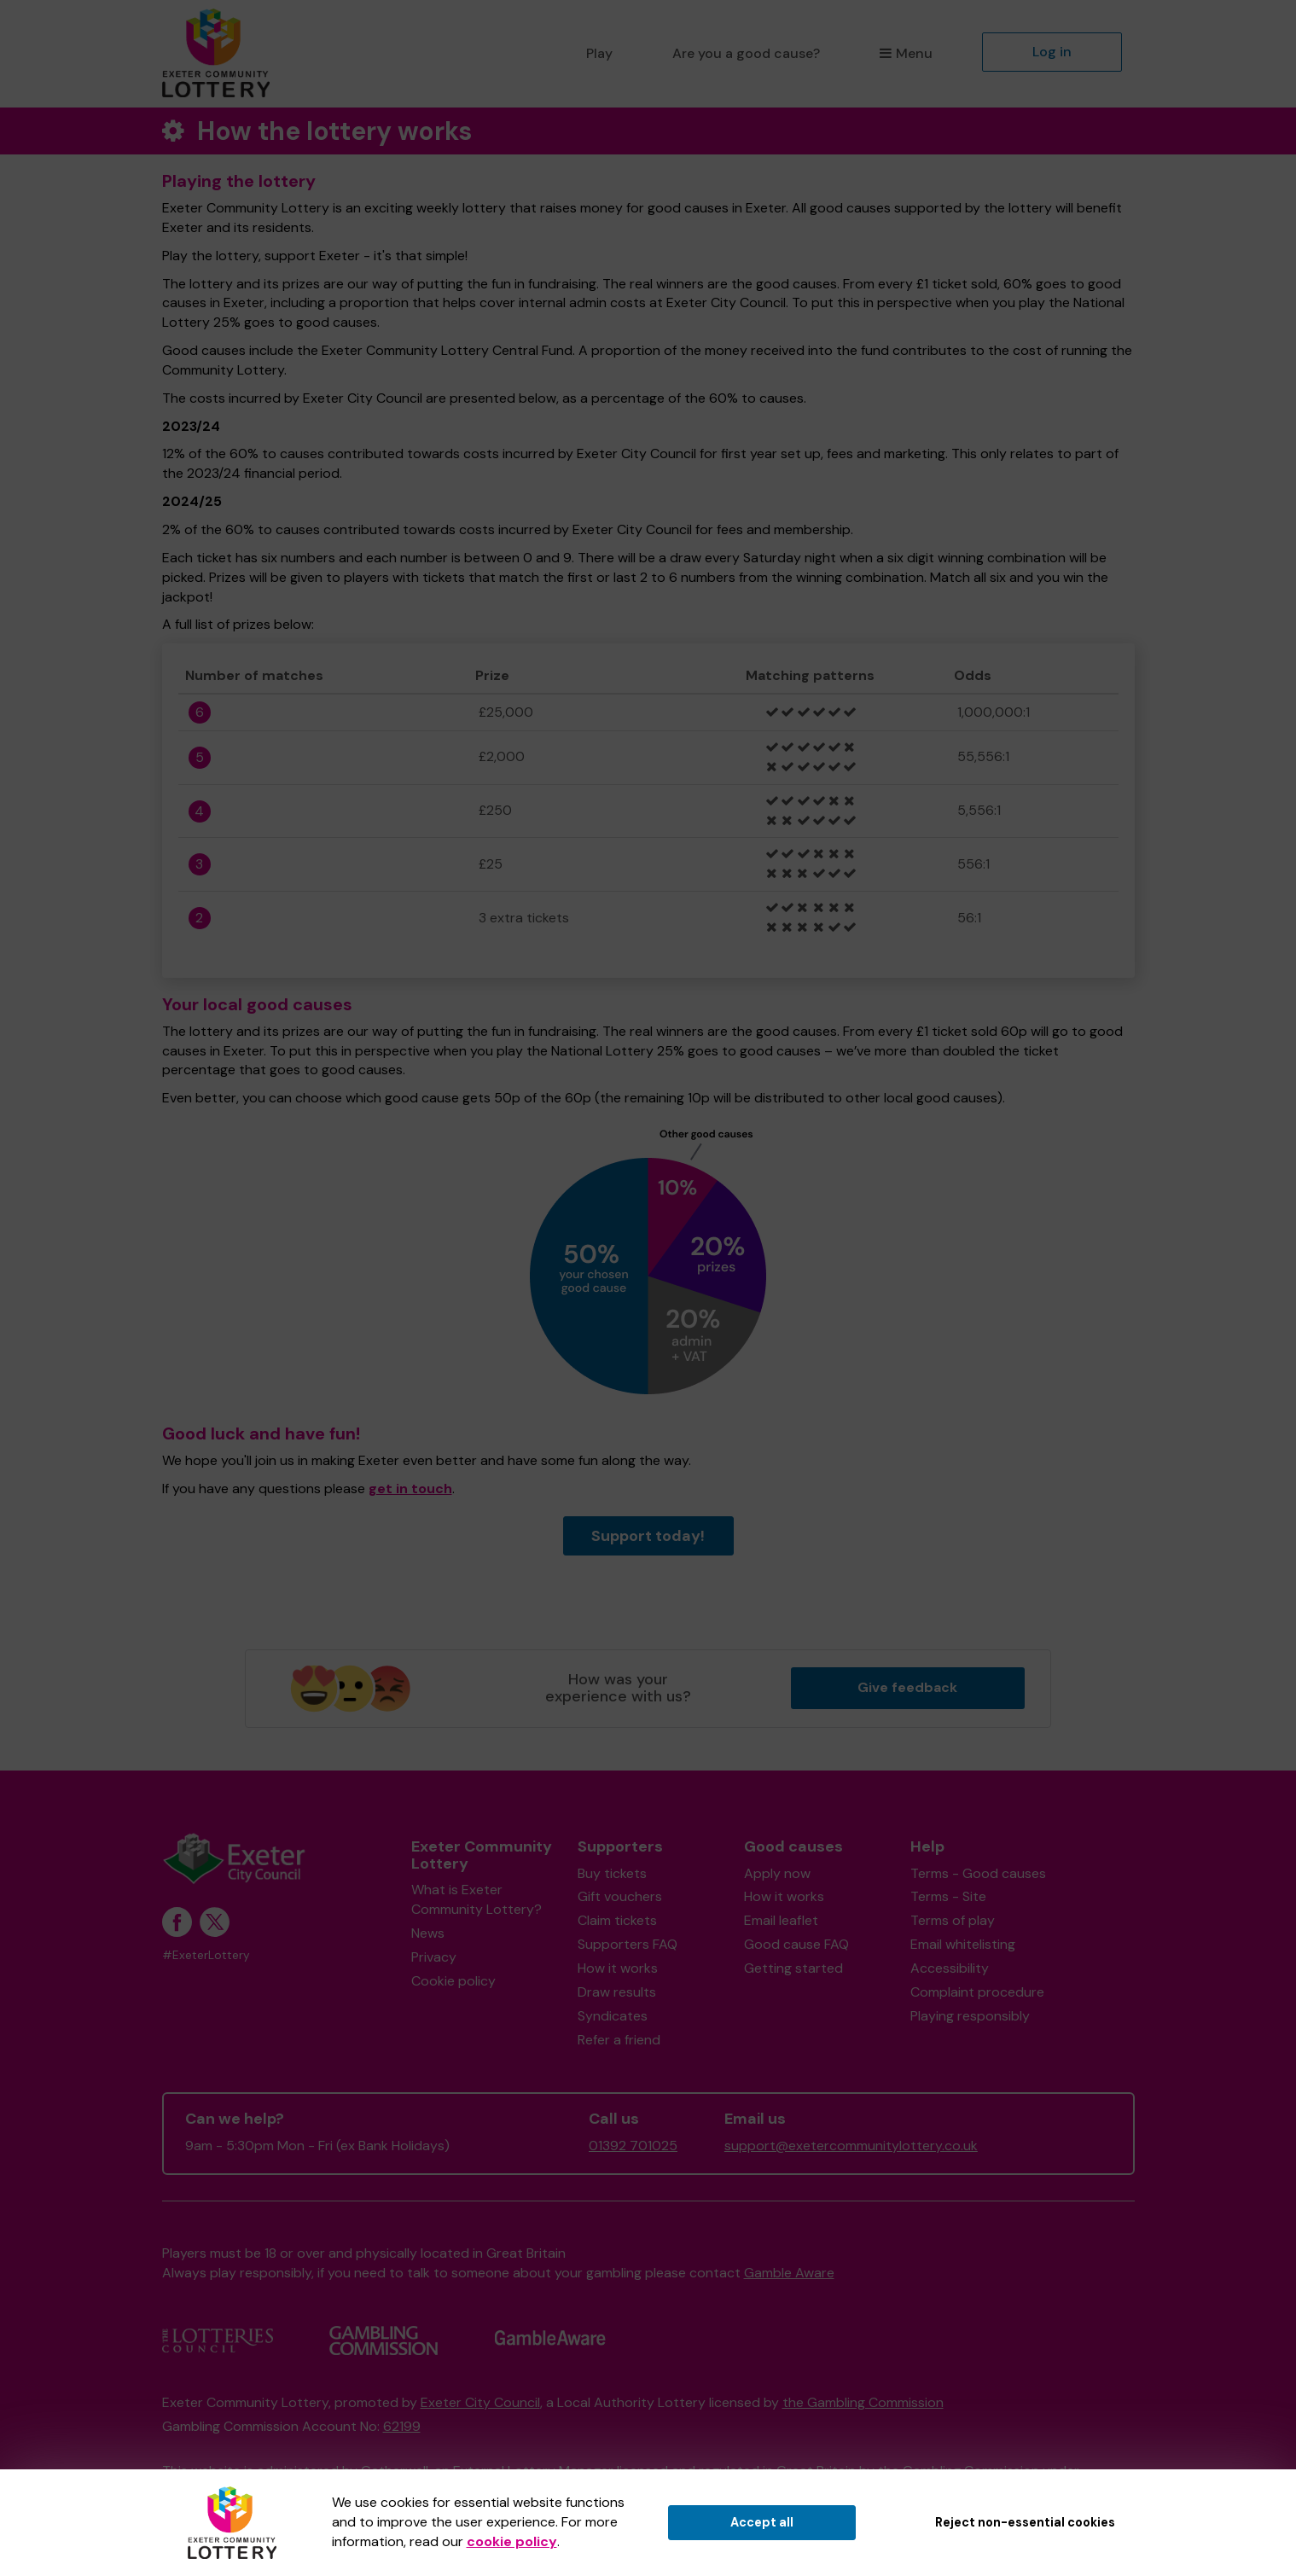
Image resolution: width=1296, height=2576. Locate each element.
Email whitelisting (962, 1944)
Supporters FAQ (627, 1944)
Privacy (433, 1957)
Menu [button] (906, 53)
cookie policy (512, 2541)
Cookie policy (453, 1981)
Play (599, 53)
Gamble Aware (789, 2273)
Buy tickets (612, 1873)
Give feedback (907, 1687)
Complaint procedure (977, 1992)
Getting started (793, 1968)
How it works (618, 1968)
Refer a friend (619, 2040)
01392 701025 (633, 2145)
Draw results (617, 1992)
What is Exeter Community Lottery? (476, 1899)
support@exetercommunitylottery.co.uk (851, 2145)
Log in (1052, 52)
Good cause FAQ (796, 1944)
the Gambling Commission (863, 2402)
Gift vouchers (620, 1896)
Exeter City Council (480, 2402)
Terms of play (952, 1920)
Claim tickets (617, 1920)
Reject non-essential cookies (1025, 2522)
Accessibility (949, 1968)
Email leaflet (781, 1920)
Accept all (761, 2522)
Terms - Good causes (978, 1873)
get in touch (410, 1488)
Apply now (777, 1873)
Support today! (648, 1536)
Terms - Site (948, 1896)
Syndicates (613, 2016)
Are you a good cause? (746, 53)
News (428, 1933)
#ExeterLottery (206, 1955)
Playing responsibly (970, 2016)
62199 (402, 2426)
